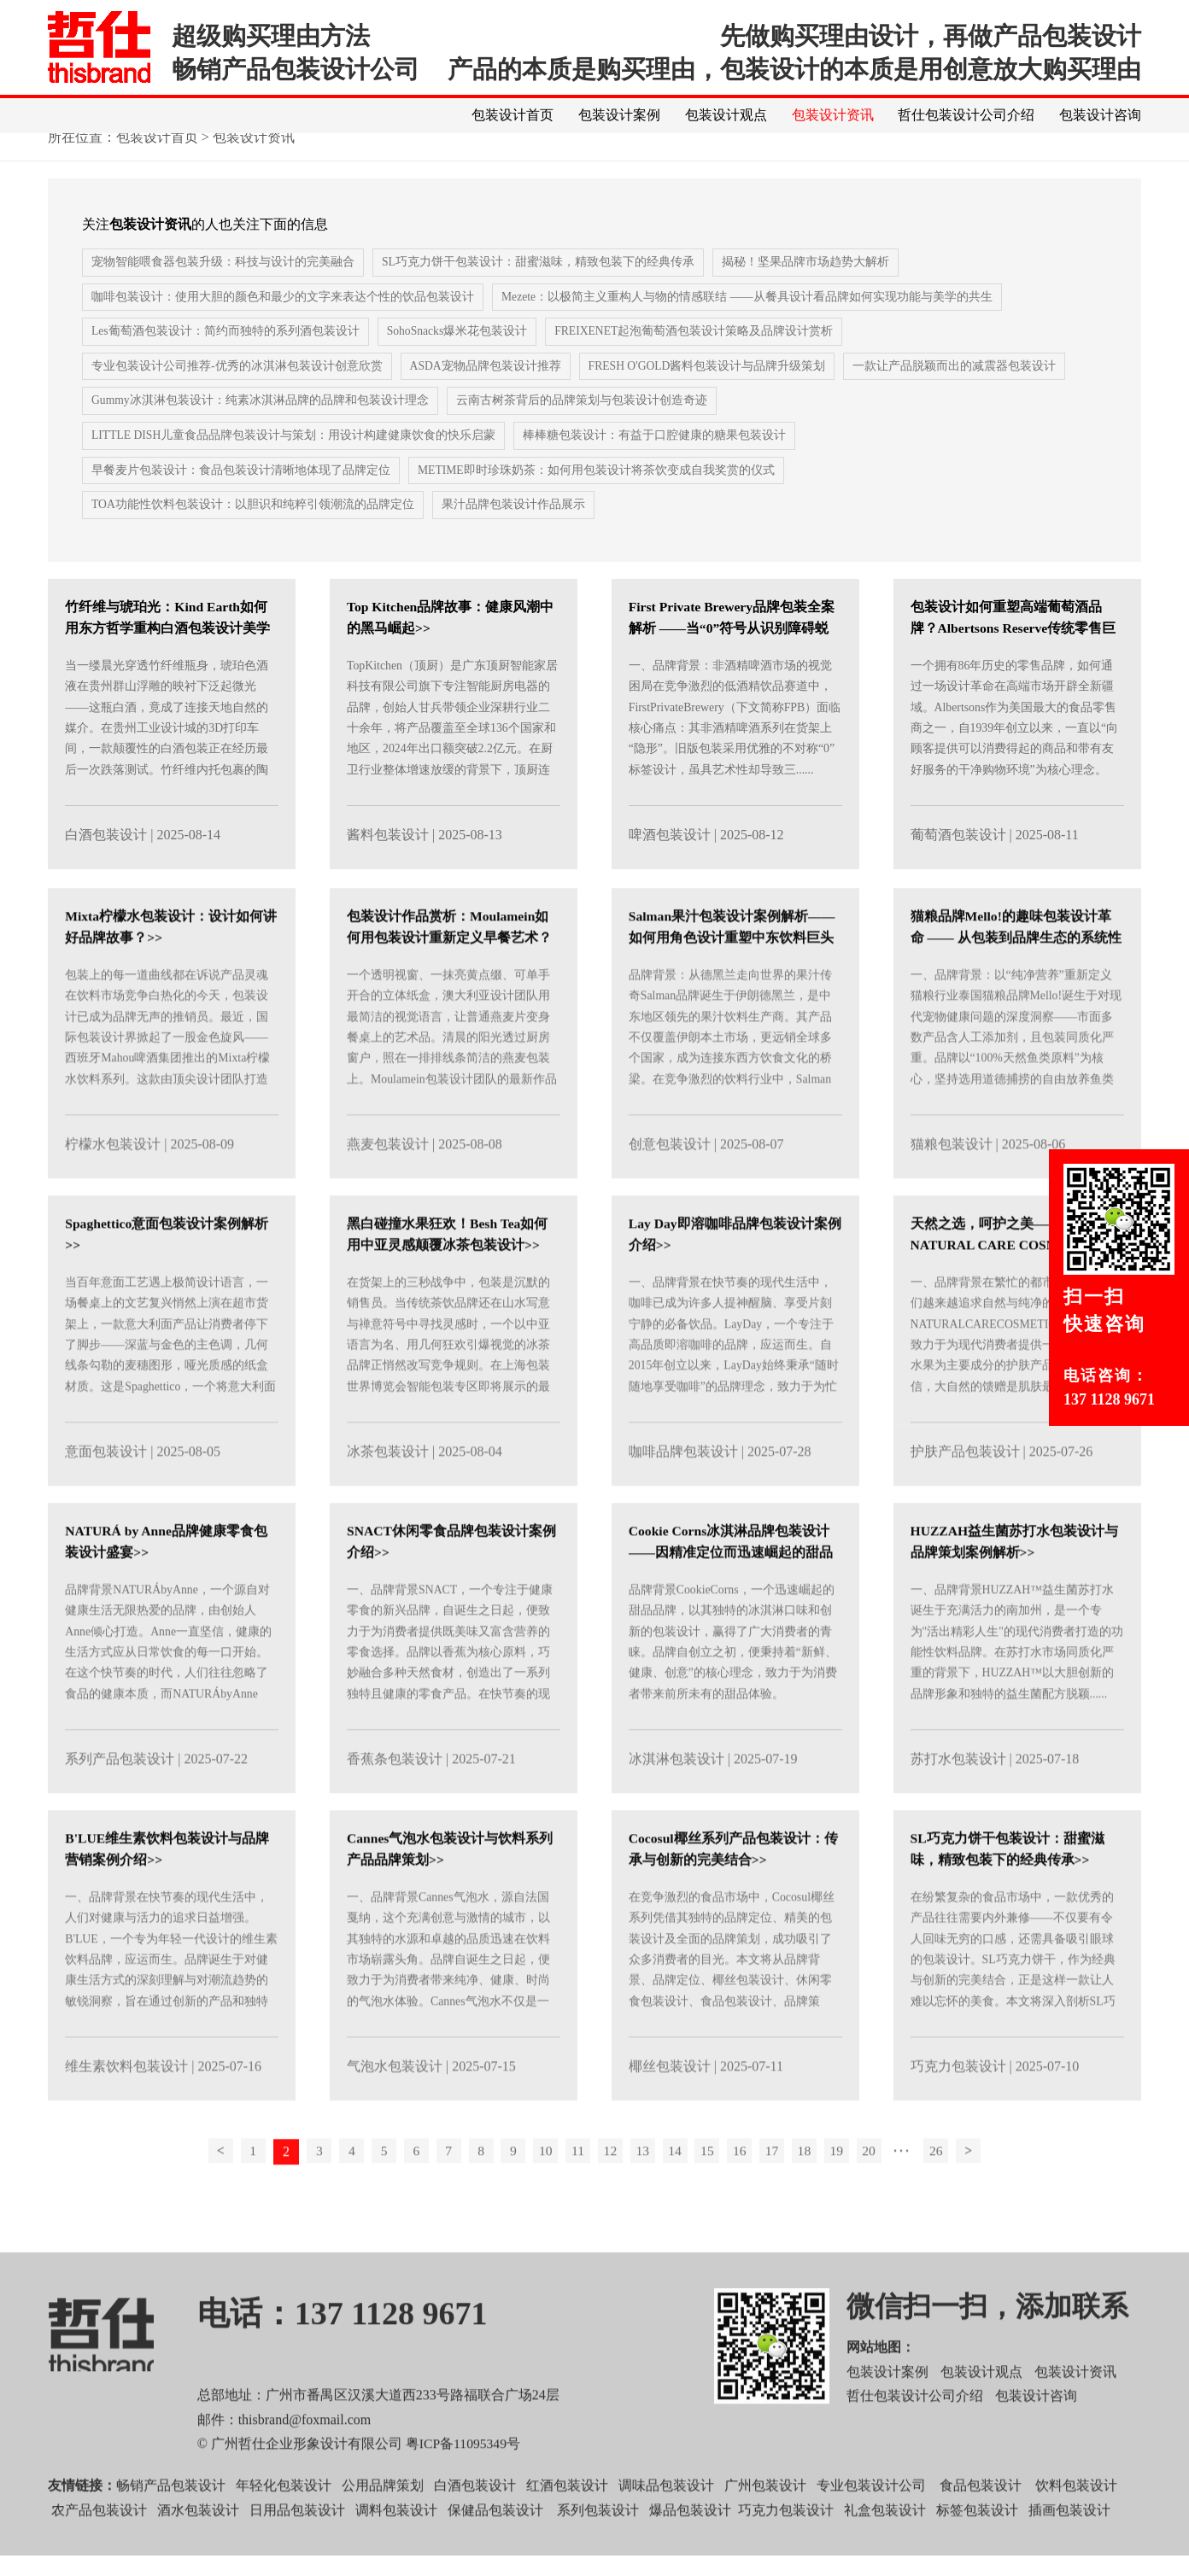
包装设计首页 (512, 115)
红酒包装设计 (567, 2529)
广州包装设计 (765, 2529)
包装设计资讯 (832, 115)
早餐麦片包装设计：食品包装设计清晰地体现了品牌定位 (240, 492)
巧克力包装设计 (958, 2109)
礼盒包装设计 (883, 2553)
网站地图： (880, 2390)
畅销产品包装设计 (171, 2529)
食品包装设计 (981, 2529)
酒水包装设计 (198, 2553)
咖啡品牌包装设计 (683, 1494)
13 (646, 2195)
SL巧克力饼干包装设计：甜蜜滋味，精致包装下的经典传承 (538, 282)
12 (611, 2195)
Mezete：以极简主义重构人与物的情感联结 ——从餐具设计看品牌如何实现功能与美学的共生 (747, 317)
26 (954, 2195)
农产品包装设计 (99, 2553)
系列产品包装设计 (119, 1802)
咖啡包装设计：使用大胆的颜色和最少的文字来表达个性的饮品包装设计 (282, 317)
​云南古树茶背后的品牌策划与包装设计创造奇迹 (582, 422)
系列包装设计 (598, 2553)
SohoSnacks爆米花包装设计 (458, 352)
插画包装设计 (1069, 2553)
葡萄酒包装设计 (958, 857)
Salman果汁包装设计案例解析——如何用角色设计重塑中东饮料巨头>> (733, 980)
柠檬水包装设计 (113, 1187)
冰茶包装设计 (388, 1494)
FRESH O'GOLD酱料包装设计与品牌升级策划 (709, 387)
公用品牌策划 (383, 2529)
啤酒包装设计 (670, 857)
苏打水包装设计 (958, 1802)
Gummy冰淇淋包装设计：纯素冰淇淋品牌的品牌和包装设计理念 (260, 422)
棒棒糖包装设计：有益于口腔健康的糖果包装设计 (656, 457)
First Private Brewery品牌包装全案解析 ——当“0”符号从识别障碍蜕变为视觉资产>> (733, 650)
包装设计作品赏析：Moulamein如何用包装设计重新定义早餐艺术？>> (449, 980)
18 (816, 2195)
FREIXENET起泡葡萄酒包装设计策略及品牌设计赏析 (697, 352)
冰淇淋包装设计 (676, 1802)
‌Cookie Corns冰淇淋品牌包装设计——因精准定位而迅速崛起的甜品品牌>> (731, 1595)
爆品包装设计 (690, 2553)
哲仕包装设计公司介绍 (966, 115)
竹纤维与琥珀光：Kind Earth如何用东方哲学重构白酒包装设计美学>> (167, 650)
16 (748, 2195)
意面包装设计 (106, 1494)
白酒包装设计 (106, 857)
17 (782, 2195)
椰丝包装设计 (670, 2109)
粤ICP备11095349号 (464, 2487)
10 (543, 2195)
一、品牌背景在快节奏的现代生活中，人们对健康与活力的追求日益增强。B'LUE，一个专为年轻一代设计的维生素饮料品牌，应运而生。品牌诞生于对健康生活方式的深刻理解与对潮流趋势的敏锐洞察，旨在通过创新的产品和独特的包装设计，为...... (171, 2005)
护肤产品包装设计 (965, 1494)
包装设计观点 (725, 115)
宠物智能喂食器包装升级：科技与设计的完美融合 (222, 282)
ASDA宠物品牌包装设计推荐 (486, 387)
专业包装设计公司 (871, 2529)
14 (680, 2195)
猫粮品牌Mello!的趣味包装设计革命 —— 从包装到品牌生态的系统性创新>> (1016, 980)
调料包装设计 (396, 2553)
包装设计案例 (618, 115)
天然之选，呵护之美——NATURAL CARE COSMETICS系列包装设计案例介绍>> (1014, 1288)
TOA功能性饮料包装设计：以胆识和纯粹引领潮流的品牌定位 (253, 527)
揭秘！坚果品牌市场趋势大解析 (805, 282)
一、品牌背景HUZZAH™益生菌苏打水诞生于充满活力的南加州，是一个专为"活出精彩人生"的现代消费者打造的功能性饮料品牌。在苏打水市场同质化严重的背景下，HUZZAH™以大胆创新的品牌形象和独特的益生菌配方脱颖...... (1017, 1687)
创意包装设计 (670, 1187)
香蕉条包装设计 (394, 1802)
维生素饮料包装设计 (126, 2109)
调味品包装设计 (666, 2529)
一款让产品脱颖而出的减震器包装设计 (957, 387)
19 (851, 2195)
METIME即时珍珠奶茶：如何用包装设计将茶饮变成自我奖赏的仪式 (597, 492)
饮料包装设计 (1076, 2529)
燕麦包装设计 (388, 1187)
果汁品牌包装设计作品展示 (514, 527)
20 (885, 2195)
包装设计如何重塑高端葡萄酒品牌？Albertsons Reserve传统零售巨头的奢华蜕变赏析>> (1015, 650)
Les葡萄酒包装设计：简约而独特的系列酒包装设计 (225, 352)
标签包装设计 (977, 2553)
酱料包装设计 (388, 857)
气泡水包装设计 (394, 2109)
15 (714, 2195)
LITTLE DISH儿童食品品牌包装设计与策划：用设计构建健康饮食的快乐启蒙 (294, 457)
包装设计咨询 (1100, 115)
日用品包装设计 (297, 2553)
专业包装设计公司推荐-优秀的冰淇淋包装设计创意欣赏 (237, 387)
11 (577, 2195)
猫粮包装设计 (952, 1187)
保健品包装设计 (495, 2553)
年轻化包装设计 (283, 2529)
